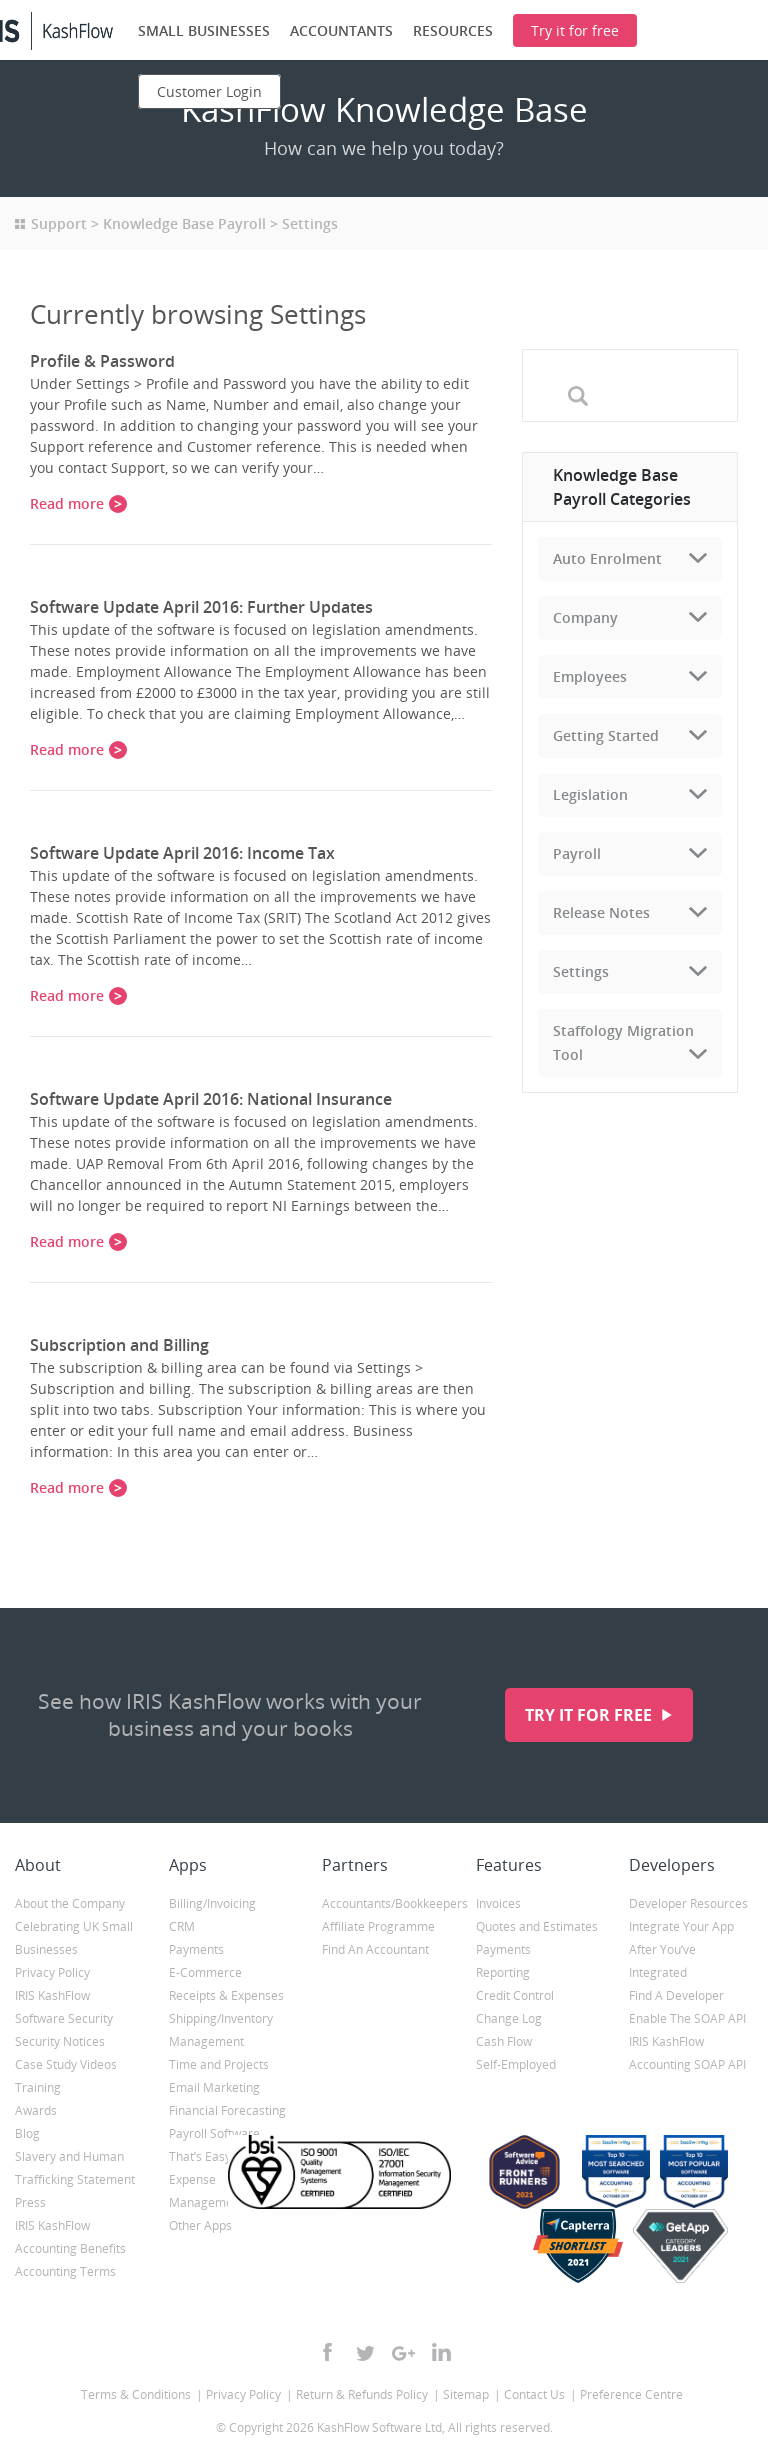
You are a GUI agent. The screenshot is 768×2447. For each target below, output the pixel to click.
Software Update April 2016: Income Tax (182, 853)
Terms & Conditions (136, 2394)
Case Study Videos (66, 2064)
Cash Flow (504, 2041)
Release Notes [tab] (601, 912)
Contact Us (534, 2394)
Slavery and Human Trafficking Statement (75, 2168)
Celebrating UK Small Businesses (74, 1938)
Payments (196, 1949)
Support (59, 223)
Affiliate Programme (378, 1926)
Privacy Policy (52, 1972)
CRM (182, 1926)
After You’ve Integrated (662, 1961)
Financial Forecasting (227, 2110)
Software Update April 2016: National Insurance (211, 1099)
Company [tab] (585, 617)
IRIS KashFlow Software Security (64, 2007)
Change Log (509, 2018)
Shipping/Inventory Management (221, 2030)
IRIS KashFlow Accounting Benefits (70, 2237)
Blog (27, 2133)
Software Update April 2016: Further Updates (201, 607)
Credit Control (515, 1995)
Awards (36, 2110)
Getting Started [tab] (606, 735)
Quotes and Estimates (537, 1926)
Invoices (498, 1903)
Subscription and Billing (119, 1345)
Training (38, 2087)
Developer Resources (688, 1903)
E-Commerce (205, 1972)
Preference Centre (631, 2394)
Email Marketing (214, 2087)
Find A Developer (676, 1995)
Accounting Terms (65, 2271)
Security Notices (60, 2041)
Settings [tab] (581, 971)
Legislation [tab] (590, 794)
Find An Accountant (375, 1949)
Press (30, 2202)
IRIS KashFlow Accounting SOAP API (687, 2053)
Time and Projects (219, 2064)
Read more (67, 503)
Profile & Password (102, 361)
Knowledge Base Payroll (184, 223)
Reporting (503, 1972)
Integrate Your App (681, 1926)
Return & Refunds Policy (362, 2394)
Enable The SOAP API (687, 2018)
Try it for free (590, 1715)
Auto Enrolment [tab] (607, 558)
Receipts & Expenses (226, 1995)
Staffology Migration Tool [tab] (623, 1042)
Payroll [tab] (577, 853)
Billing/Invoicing (212, 1903)
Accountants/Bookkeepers (384, 1903)
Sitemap (466, 2394)
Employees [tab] (590, 676)
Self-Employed (516, 2064)
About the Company (70, 1903)
